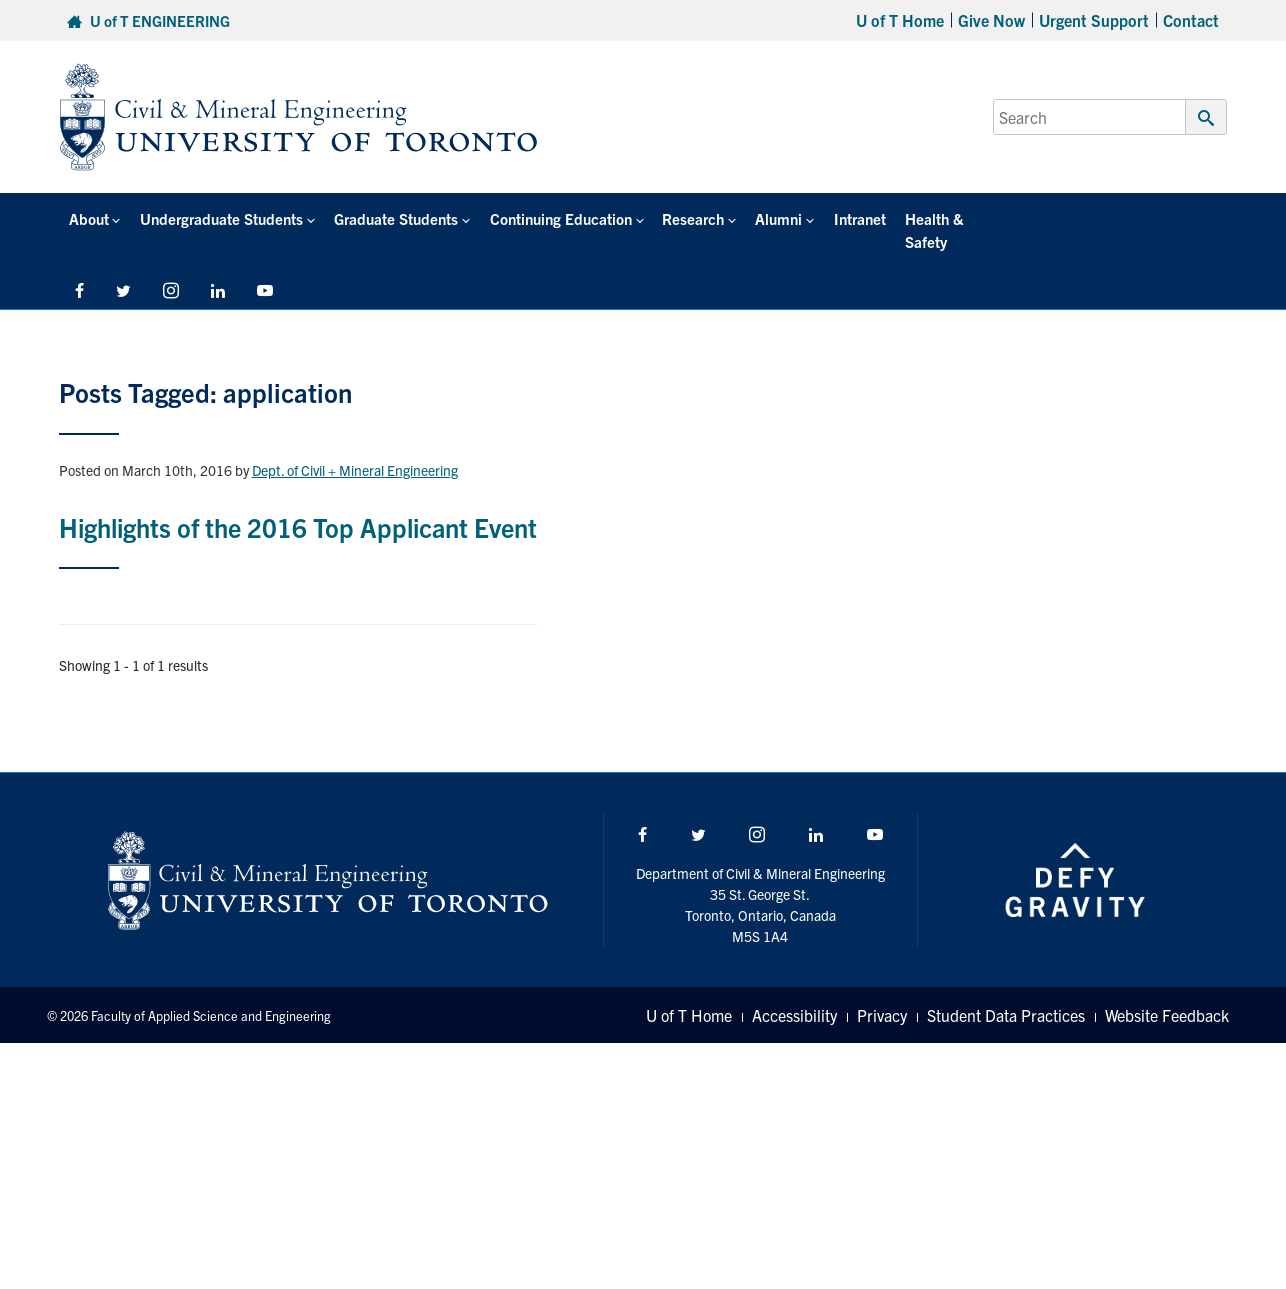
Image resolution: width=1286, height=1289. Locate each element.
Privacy (882, 953)
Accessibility (794, 953)
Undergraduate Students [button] (215, 218)
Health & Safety (932, 218)
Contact (1191, 20)
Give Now (991, 20)
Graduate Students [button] (387, 218)
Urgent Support (1094, 20)
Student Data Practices (1006, 953)
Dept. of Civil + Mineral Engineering (355, 407)
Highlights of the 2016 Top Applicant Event (302, 463)
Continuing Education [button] (548, 218)
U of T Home (900, 20)
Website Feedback (1167, 953)
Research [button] (678, 218)
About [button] (87, 218)
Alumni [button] (760, 218)
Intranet (838, 218)
